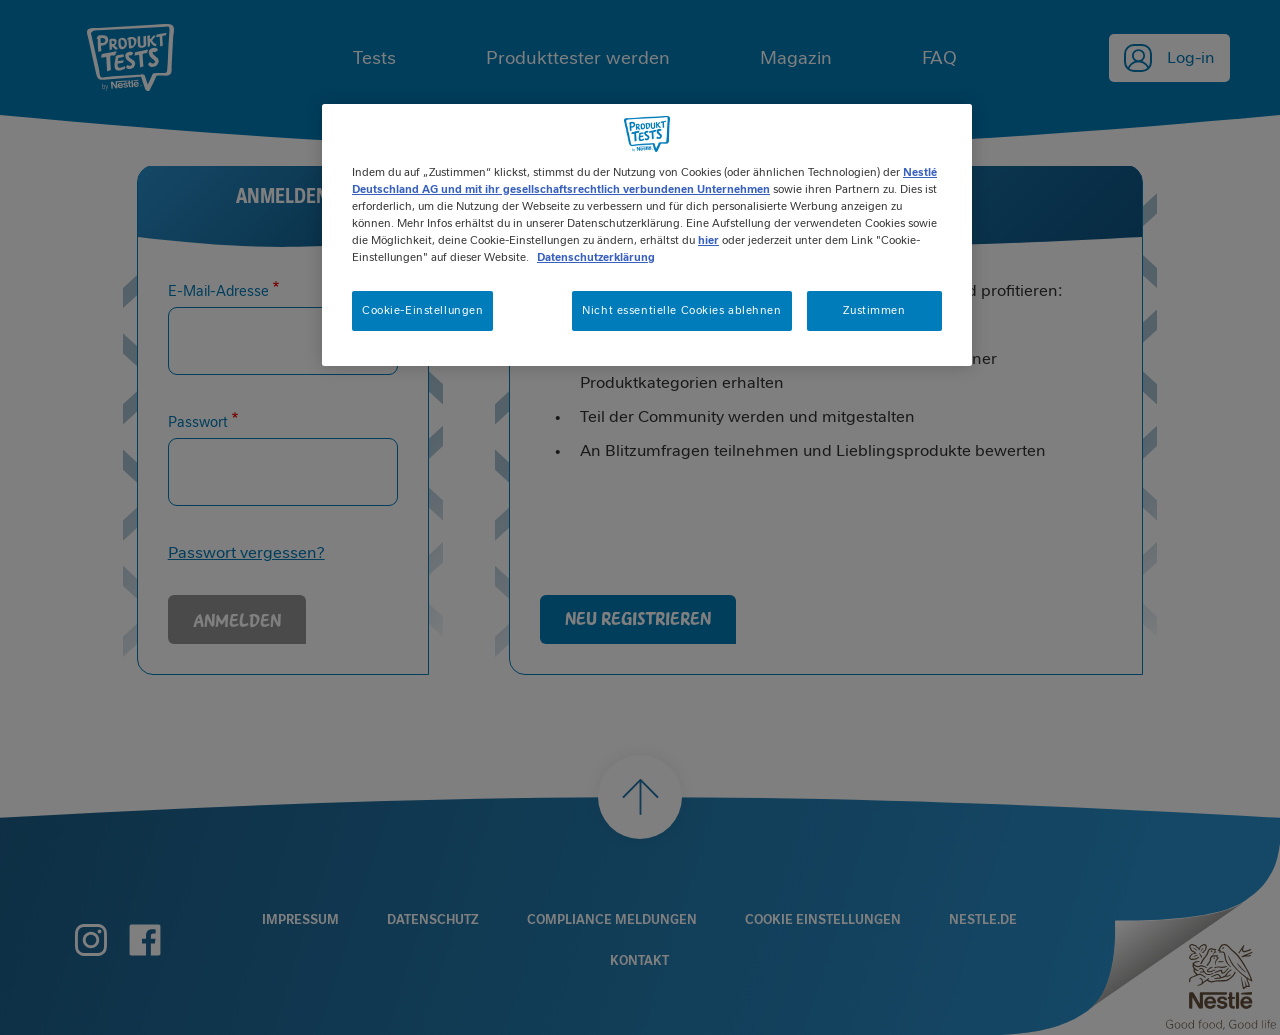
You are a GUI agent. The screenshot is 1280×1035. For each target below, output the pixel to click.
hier (708, 240)
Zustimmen (874, 310)
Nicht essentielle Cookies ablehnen (681, 310)
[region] (647, 235)
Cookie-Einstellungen (422, 310)
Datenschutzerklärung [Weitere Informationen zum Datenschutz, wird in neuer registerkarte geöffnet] (596, 257)
